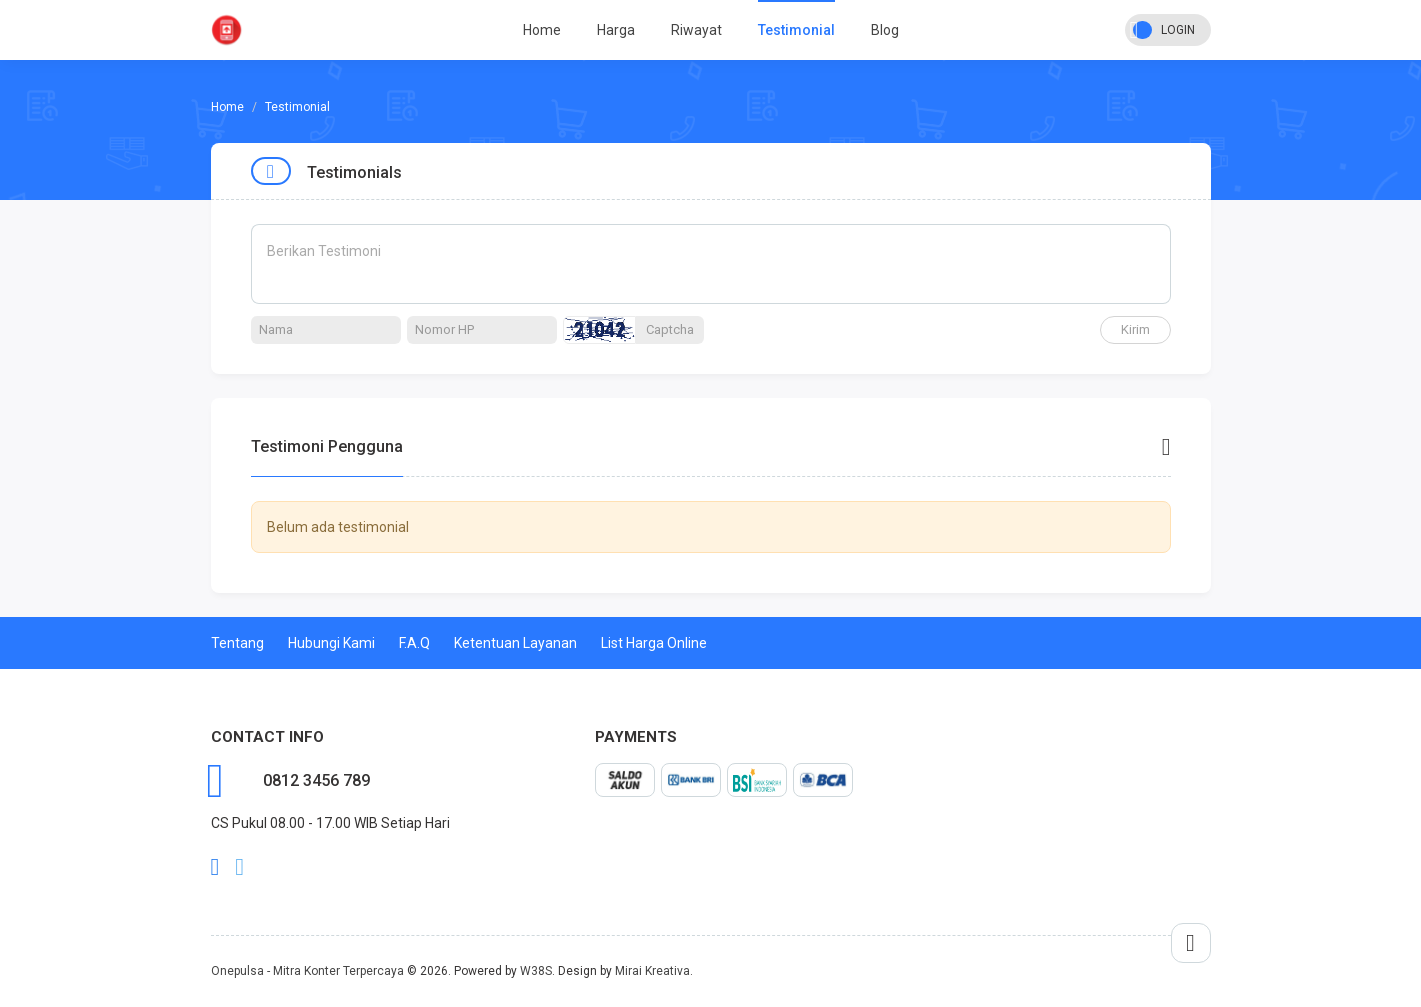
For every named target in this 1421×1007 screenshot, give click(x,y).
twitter (239, 867)
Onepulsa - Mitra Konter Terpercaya (307, 971)
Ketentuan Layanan (515, 643)
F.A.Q (414, 643)
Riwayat (696, 30)
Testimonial (796, 30)
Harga (616, 30)
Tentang (237, 643)
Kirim (1135, 329)
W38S (536, 971)
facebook (215, 867)
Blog (885, 30)
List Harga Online (654, 643)
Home (542, 30)
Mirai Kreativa (652, 971)
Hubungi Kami (331, 643)
